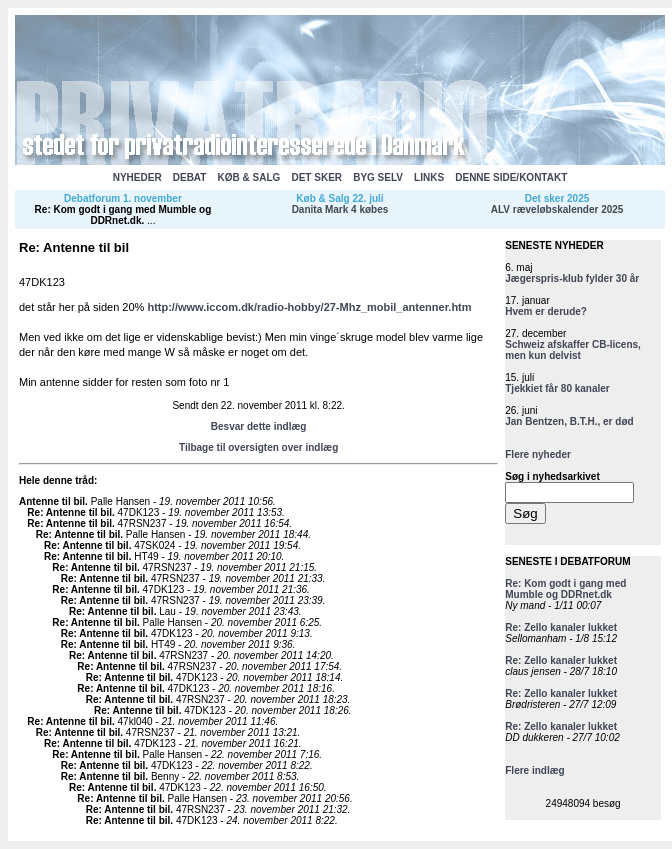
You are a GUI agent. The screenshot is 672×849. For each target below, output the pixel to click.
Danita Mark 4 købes (340, 209)
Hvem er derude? (546, 311)
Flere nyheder (538, 454)
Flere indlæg (534, 770)
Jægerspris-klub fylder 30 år (572, 278)
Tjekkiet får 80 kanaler (557, 388)
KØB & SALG (249, 177)
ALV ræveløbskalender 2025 (557, 209)
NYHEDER (137, 177)
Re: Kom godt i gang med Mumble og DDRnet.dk (123, 215)
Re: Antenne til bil (69, 512)
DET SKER (316, 177)
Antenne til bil (52, 501)
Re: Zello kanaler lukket (561, 627)
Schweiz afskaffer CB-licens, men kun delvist (573, 350)
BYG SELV (378, 177)
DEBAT (190, 177)
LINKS (429, 177)
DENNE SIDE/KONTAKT (511, 177)
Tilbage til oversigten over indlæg (258, 447)
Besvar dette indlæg (259, 426)
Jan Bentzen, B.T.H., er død (569, 421)
